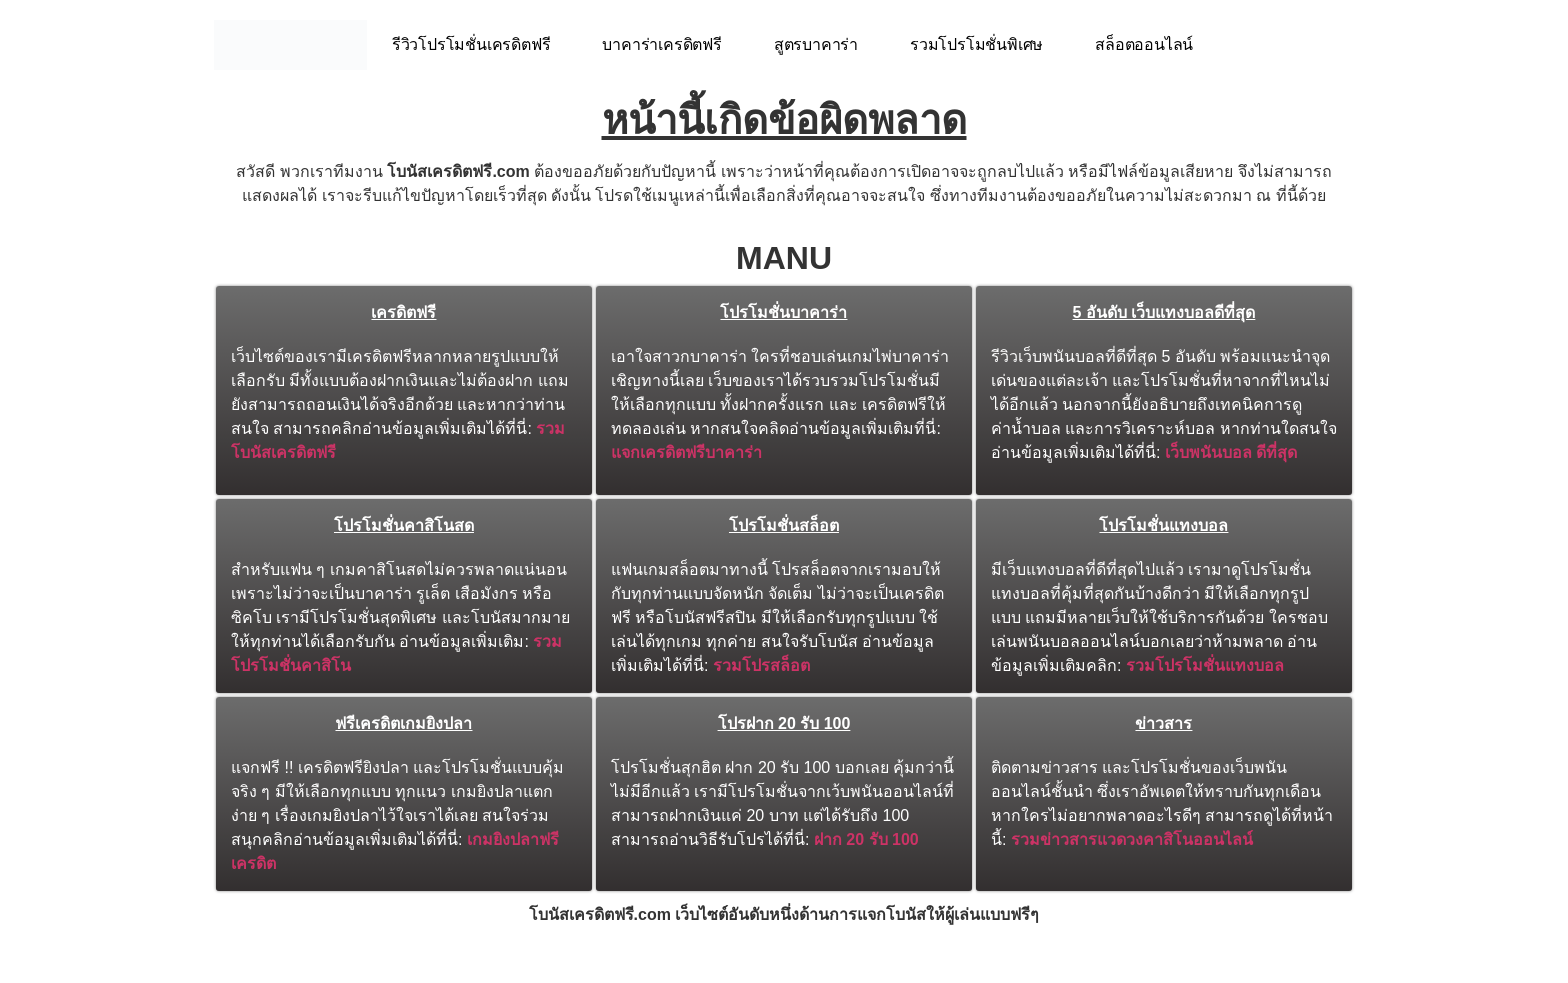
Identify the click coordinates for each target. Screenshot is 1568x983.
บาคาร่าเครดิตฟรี (661, 44)
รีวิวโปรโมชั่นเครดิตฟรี (471, 44)
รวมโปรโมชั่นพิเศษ (976, 44)
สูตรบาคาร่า (816, 44)
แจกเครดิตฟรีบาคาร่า (686, 452)
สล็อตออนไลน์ (1144, 44)
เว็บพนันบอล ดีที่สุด (1231, 452)
